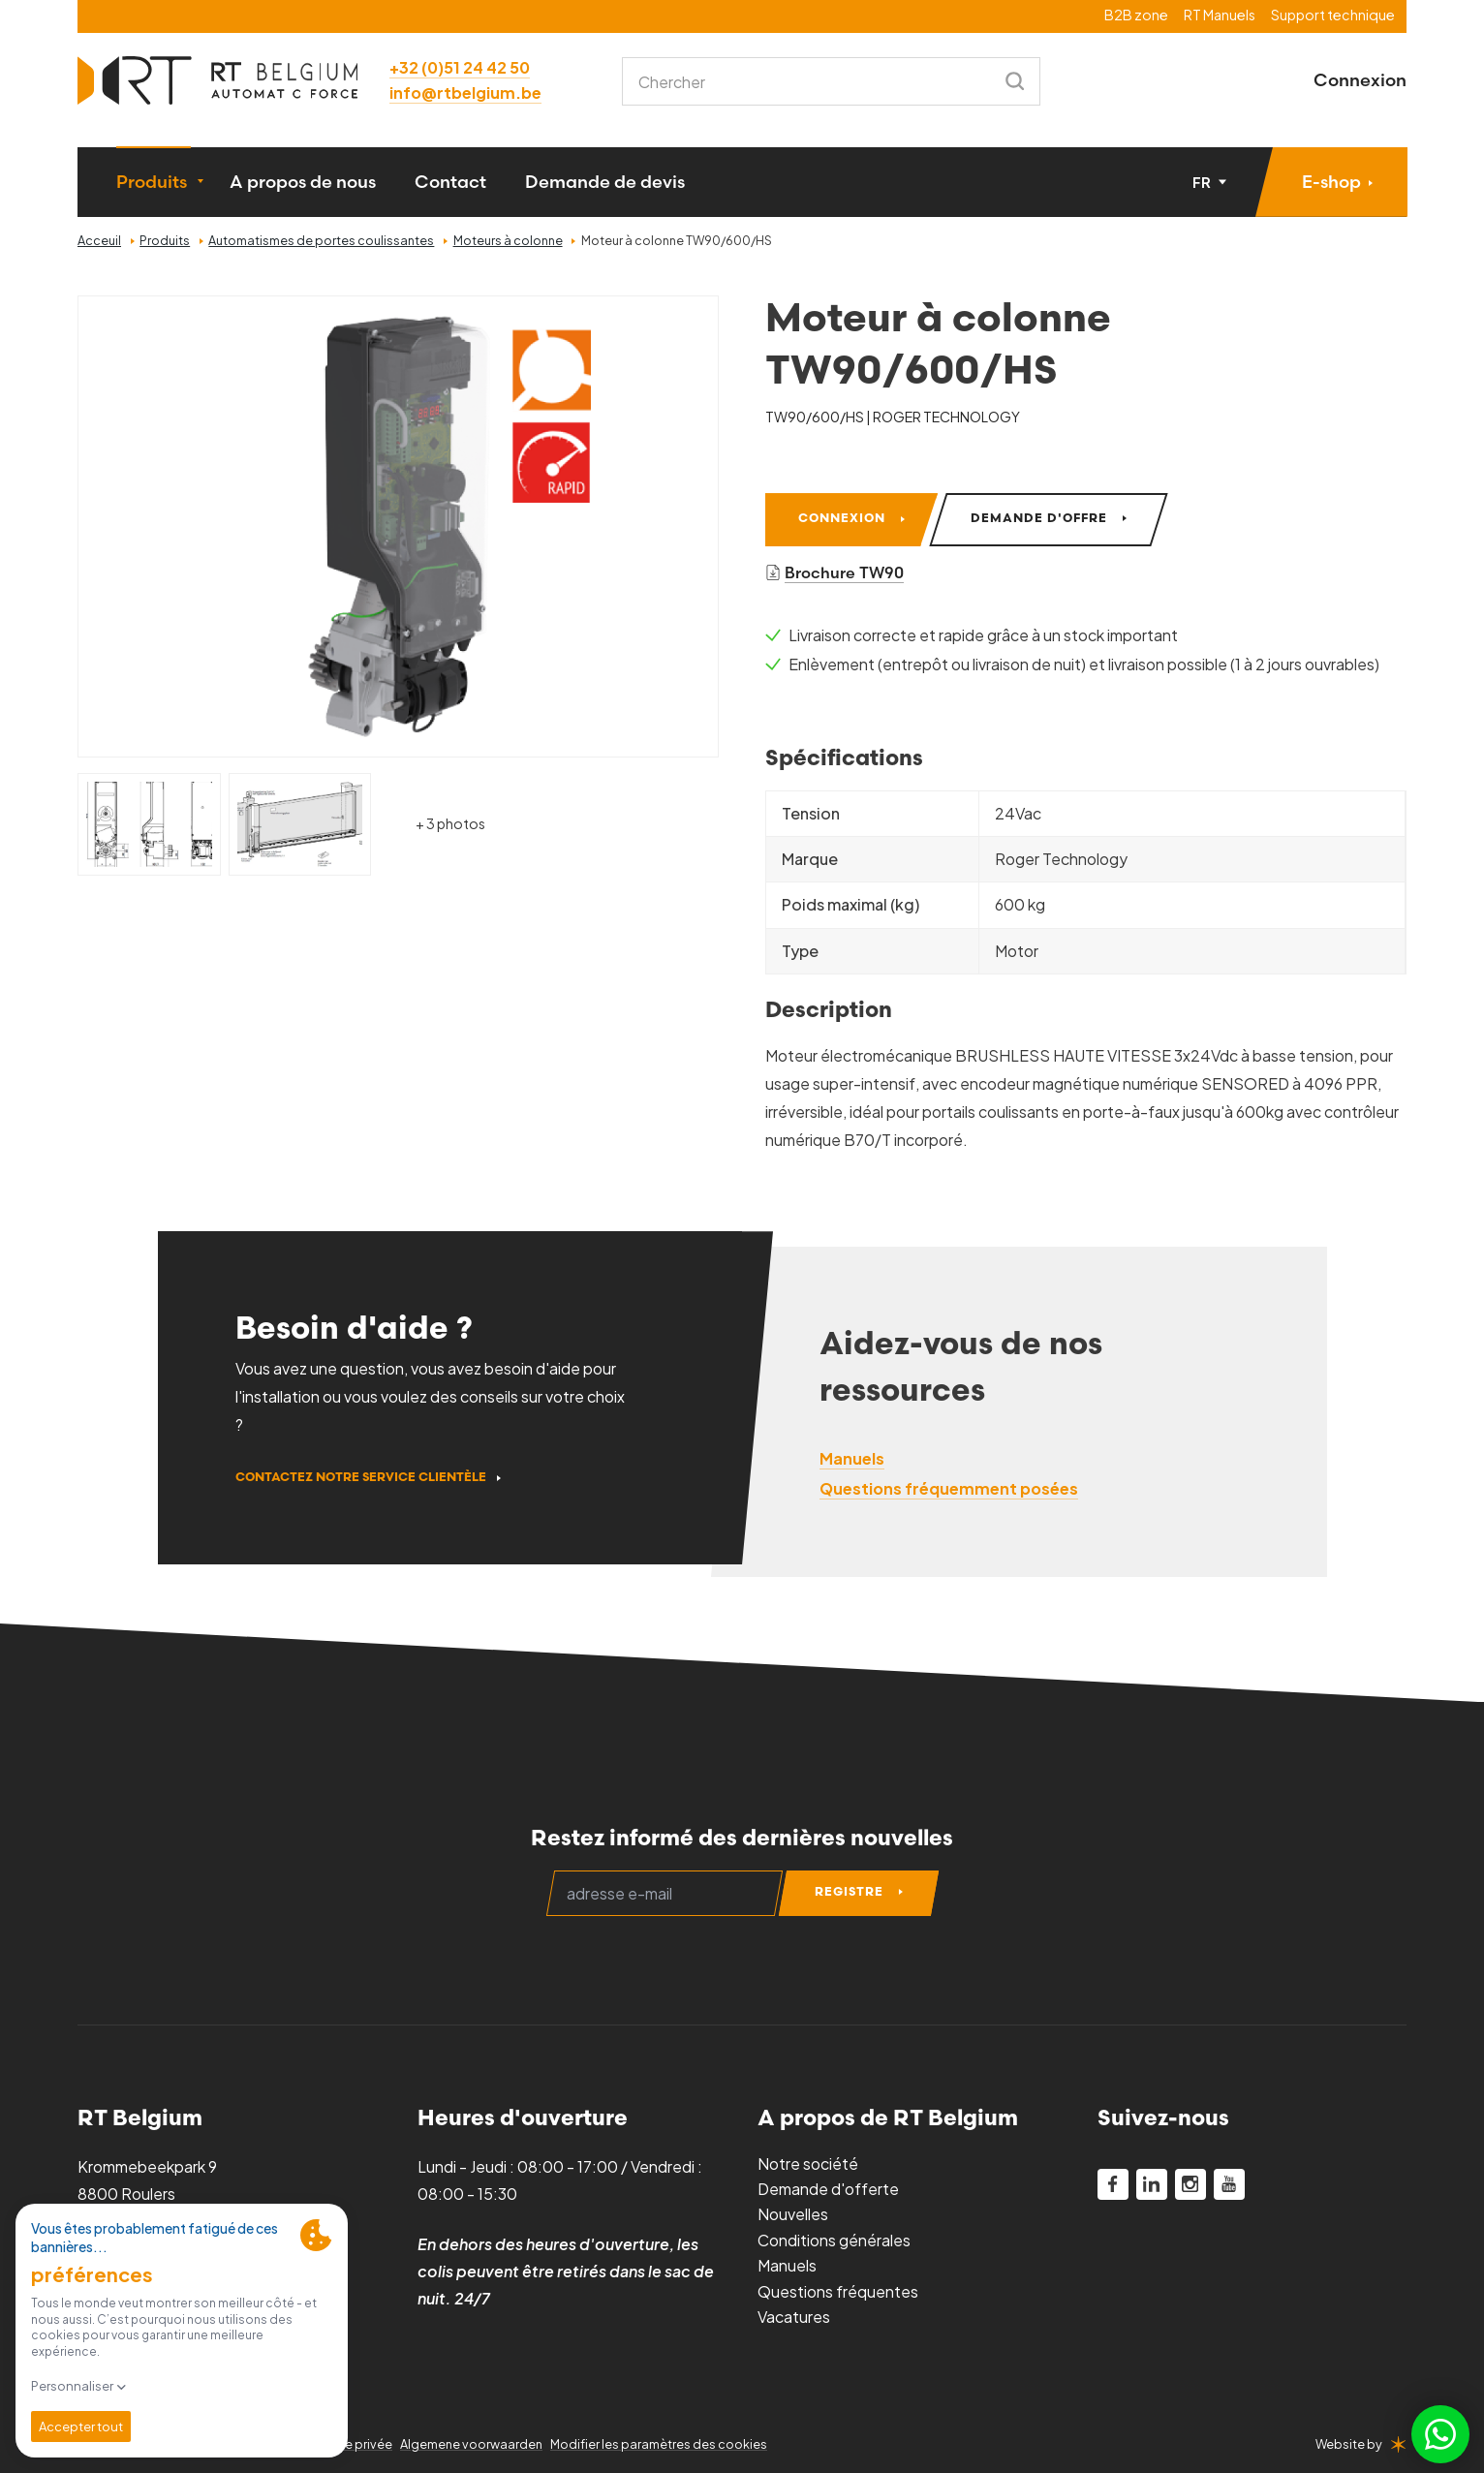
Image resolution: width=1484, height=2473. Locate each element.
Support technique (1333, 14)
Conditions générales (834, 2240)
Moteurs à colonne (508, 240)
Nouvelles (792, 2214)
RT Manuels (1219, 14)
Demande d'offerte (828, 2189)
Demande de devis (605, 181)
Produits (151, 181)
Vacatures (793, 2316)
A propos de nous (303, 181)
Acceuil (99, 240)
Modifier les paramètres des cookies (658, 2444)
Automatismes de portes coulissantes (321, 240)
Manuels (787, 2265)
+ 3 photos (450, 823)
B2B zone (1136, 14)
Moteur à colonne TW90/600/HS (676, 240)
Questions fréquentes (837, 2291)
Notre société (807, 2163)
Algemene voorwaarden (471, 2444)
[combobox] (831, 81)
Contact (450, 181)
